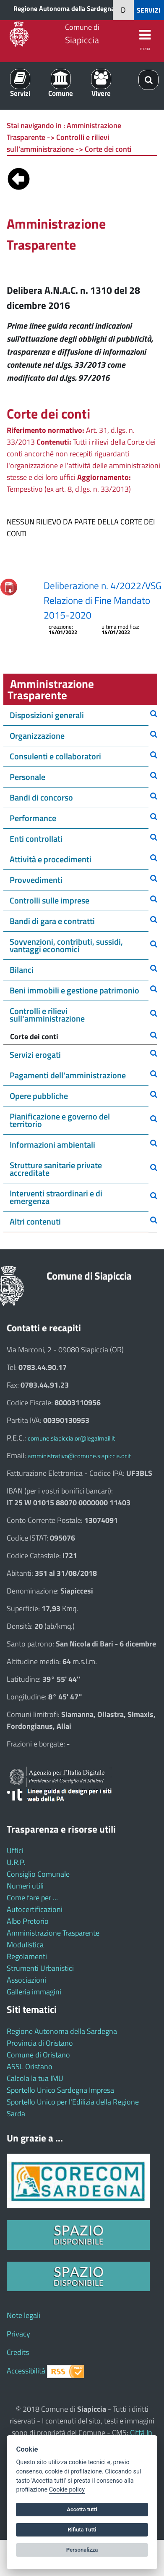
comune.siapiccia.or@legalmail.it (71, 1438)
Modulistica (25, 1944)
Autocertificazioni (34, 1909)
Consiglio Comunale (38, 1874)
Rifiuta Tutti (82, 2529)
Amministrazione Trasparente (53, 1933)
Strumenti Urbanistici (40, 1968)
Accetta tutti (82, 2509)
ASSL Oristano (29, 2066)
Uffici (15, 1850)
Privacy (18, 2333)
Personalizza (82, 2550)
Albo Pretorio (28, 1921)
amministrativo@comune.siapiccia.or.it (79, 1456)
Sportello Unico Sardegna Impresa (60, 2090)
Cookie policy (67, 2489)
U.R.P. (16, 1862)
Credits (18, 2352)
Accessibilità (26, 2370)
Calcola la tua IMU (35, 2078)
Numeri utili (25, 1885)
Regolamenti (27, 1956)
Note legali (23, 2315)
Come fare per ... (32, 1897)
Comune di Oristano (38, 2054)
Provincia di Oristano (40, 2043)
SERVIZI (149, 10)
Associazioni (26, 1980)
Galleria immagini (34, 1991)
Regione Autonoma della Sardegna (64, 8)
